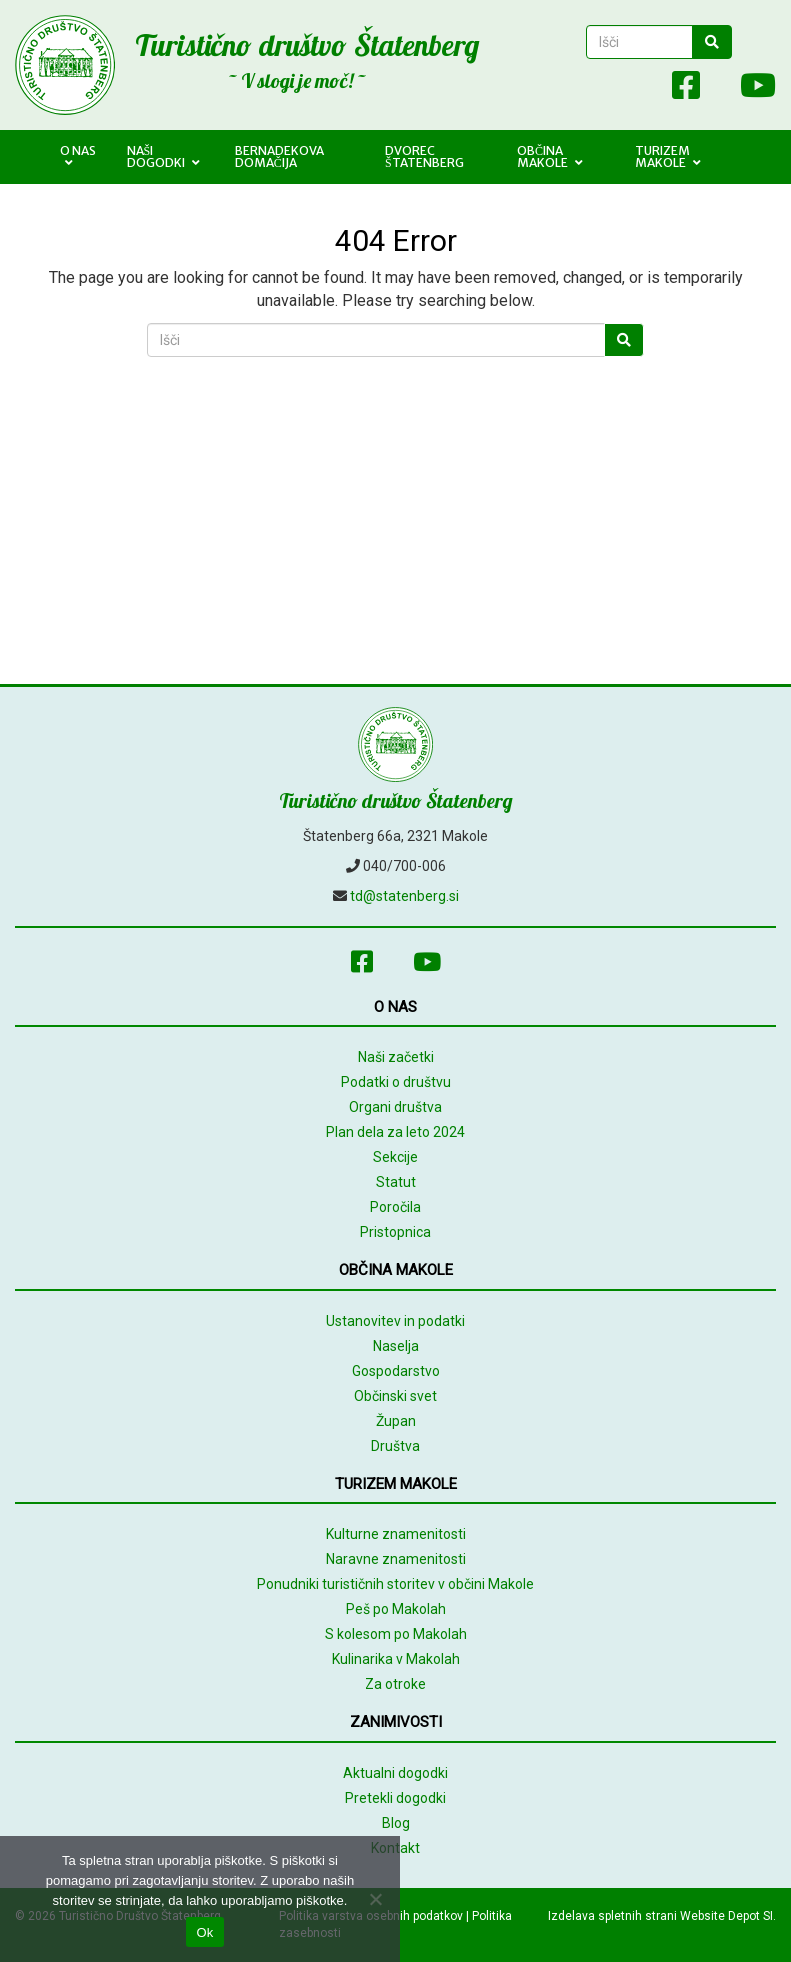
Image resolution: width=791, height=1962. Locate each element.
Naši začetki (396, 1057)
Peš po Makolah (396, 1609)
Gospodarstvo (396, 1371)
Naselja (396, 1346)
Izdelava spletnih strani (612, 1916)
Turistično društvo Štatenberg (307, 45)
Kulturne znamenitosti (396, 1534)
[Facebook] (686, 89)
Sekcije (395, 1157)
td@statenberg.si (404, 896)
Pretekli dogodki (395, 1798)
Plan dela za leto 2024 (395, 1132)
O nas (78, 156)
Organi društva (395, 1107)
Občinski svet (395, 1396)
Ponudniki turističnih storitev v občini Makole (395, 1584)
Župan (396, 1421)
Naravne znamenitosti (396, 1559)
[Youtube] (748, 89)
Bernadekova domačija (279, 156)
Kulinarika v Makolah (396, 1659)
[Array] (642, 89)
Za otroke (395, 1684)
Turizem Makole (668, 156)
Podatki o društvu (396, 1082)
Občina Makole (550, 156)
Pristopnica (395, 1232)
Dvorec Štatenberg (424, 156)
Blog (396, 1823)
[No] (375, 1899)
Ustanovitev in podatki (395, 1321)
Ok (204, 1932)
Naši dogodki (163, 156)
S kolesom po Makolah (396, 1634)
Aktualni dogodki (395, 1773)
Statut (396, 1182)
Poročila (395, 1207)
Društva (395, 1446)
